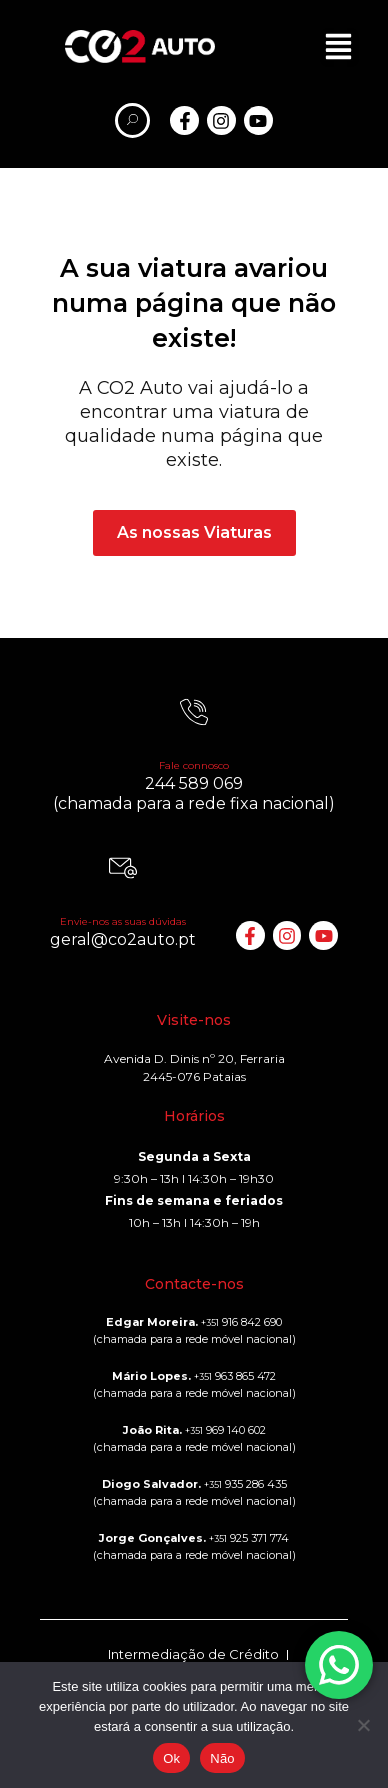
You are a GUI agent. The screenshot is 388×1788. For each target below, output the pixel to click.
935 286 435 (245, 1484)
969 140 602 (225, 1430)
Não (222, 1758)
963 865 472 (235, 1376)
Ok (171, 1758)
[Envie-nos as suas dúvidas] (123, 868)
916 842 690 (241, 1322)
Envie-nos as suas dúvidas (123, 921)
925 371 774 (249, 1538)
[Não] (363, 1725)
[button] (338, 46)
